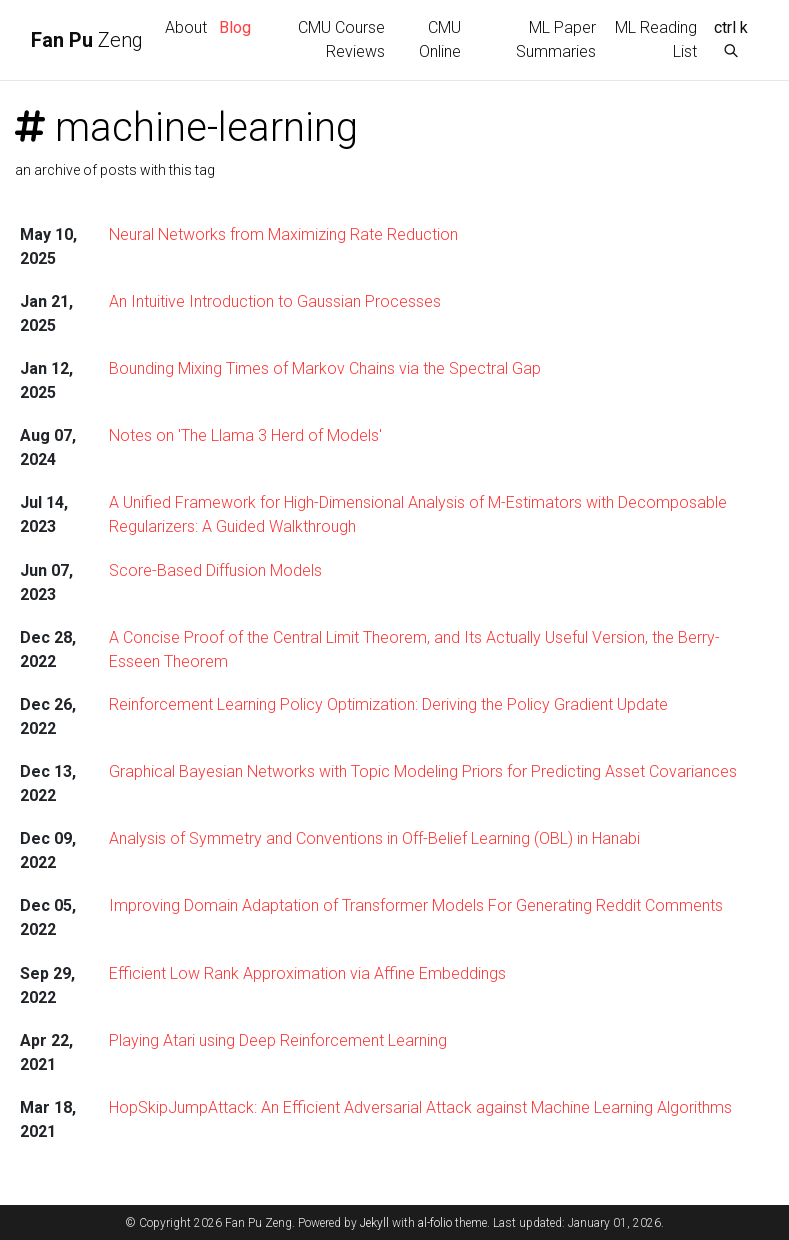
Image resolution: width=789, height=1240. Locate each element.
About (186, 27)
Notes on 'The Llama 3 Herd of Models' (245, 435)
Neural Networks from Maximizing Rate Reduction (283, 234)
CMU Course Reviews (341, 39)
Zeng (87, 40)
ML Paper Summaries (556, 39)
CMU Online (440, 39)
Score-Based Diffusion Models (215, 570)
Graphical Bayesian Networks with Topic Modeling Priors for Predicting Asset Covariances (423, 771)
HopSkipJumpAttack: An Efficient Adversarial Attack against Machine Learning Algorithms (420, 1107)
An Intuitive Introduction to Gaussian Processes (275, 301)
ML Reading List (656, 39)
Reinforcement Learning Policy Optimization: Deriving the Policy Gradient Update (388, 704)
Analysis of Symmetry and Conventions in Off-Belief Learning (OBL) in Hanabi (374, 838)
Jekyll (374, 1223)
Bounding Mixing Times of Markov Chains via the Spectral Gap (325, 368)
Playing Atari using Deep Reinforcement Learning (278, 1040)
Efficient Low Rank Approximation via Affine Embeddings (307, 973)
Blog (235, 27)
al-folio (435, 1223)
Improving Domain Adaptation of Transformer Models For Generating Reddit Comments (416, 905)
